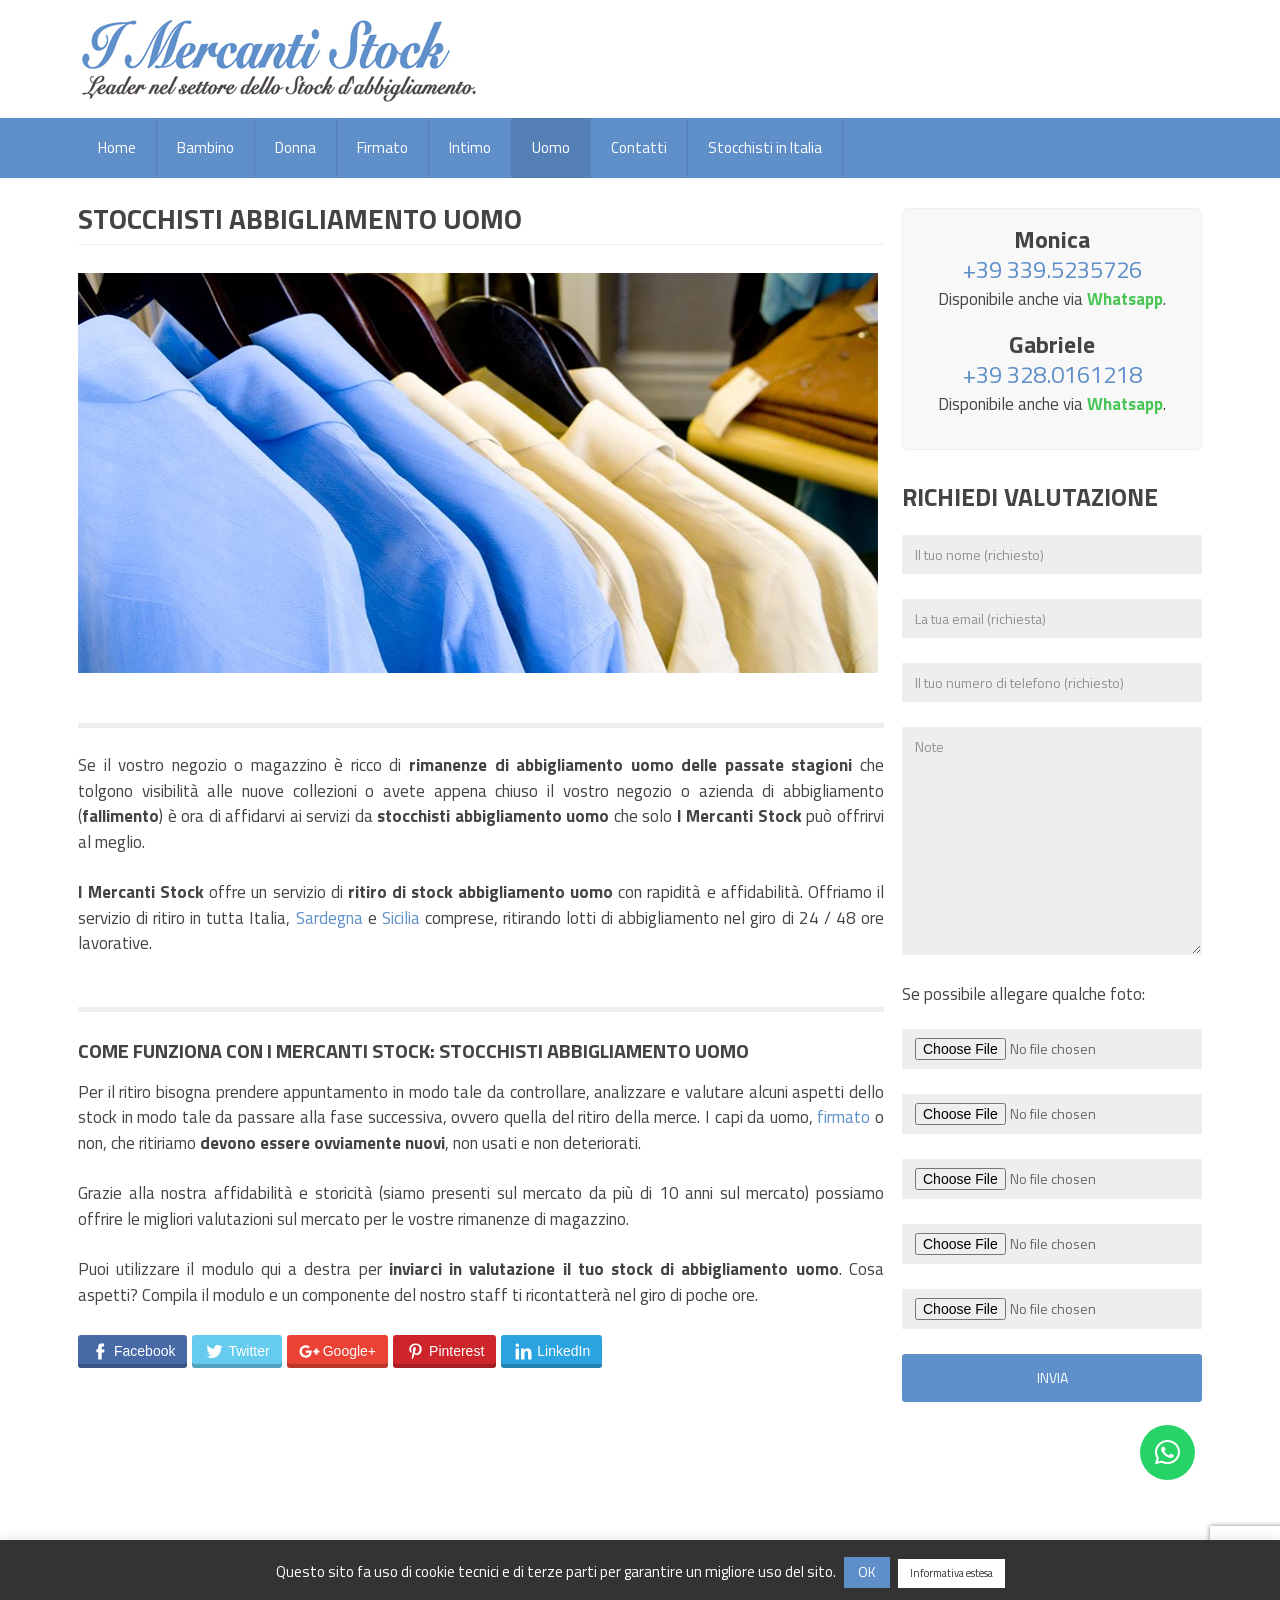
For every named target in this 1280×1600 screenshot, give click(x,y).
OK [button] (867, 1571)
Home (117, 147)
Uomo (551, 147)
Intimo (470, 147)
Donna (295, 147)
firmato (843, 1117)
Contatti (639, 147)
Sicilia (401, 918)
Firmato (382, 147)
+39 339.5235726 (1052, 269)
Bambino (205, 147)
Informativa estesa (951, 1573)
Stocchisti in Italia (765, 147)
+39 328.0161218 (1052, 374)
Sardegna (329, 918)
